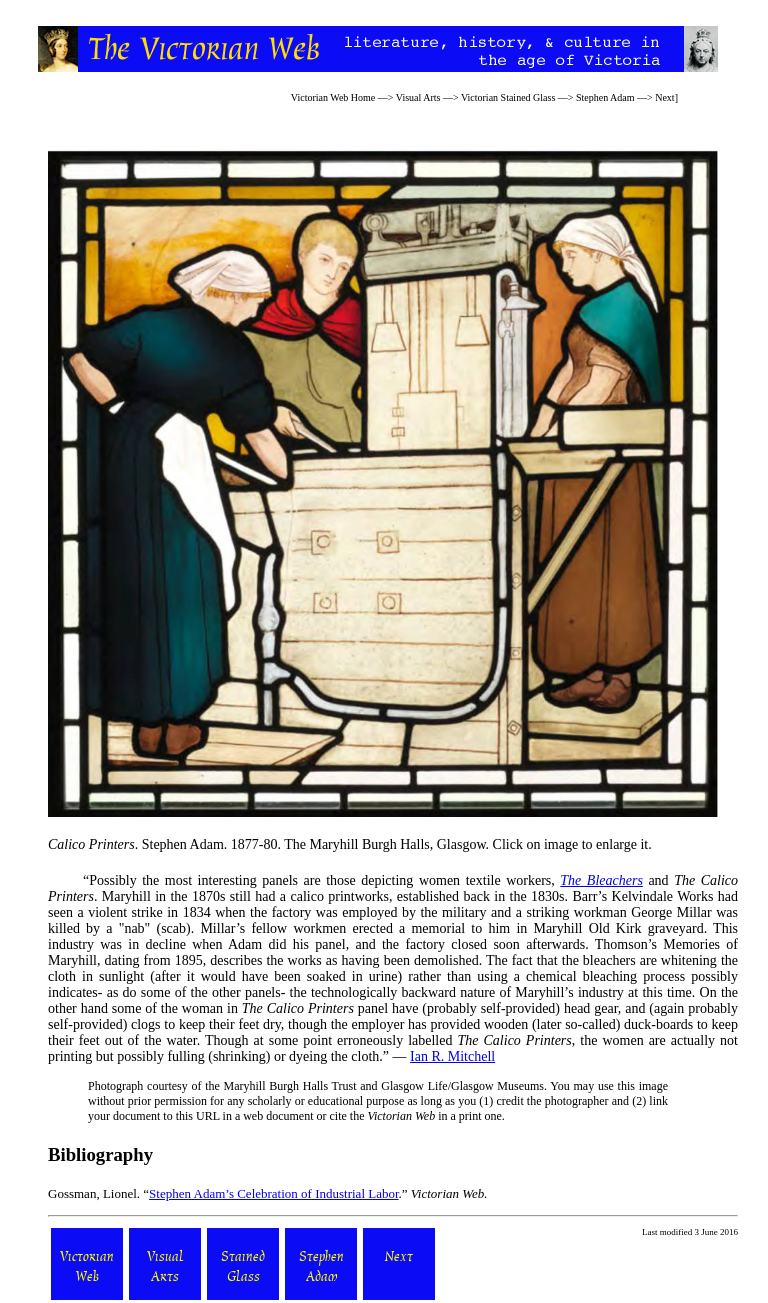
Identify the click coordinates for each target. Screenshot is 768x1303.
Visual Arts (418, 97)
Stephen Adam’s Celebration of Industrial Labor (273, 1193)
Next (664, 97)
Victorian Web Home (333, 97)
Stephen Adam (605, 97)
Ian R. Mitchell (452, 1056)
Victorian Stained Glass (508, 97)
